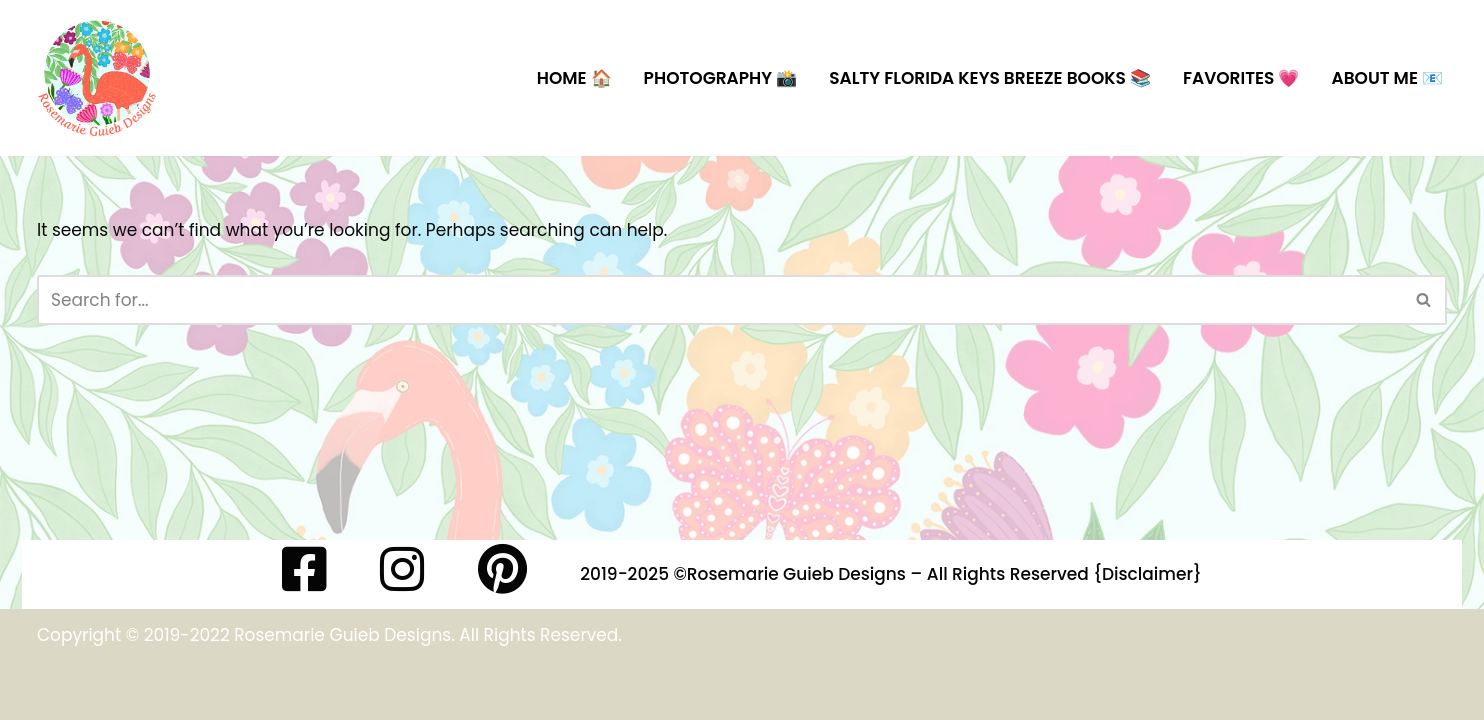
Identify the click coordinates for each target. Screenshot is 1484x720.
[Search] (719, 300)
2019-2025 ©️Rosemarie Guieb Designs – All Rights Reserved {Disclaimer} (891, 574)
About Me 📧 (1387, 78)
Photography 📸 (721, 78)
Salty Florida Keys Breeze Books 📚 (990, 78)
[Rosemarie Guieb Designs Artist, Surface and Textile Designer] (97, 78)
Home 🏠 (574, 78)
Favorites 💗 (1241, 78)
